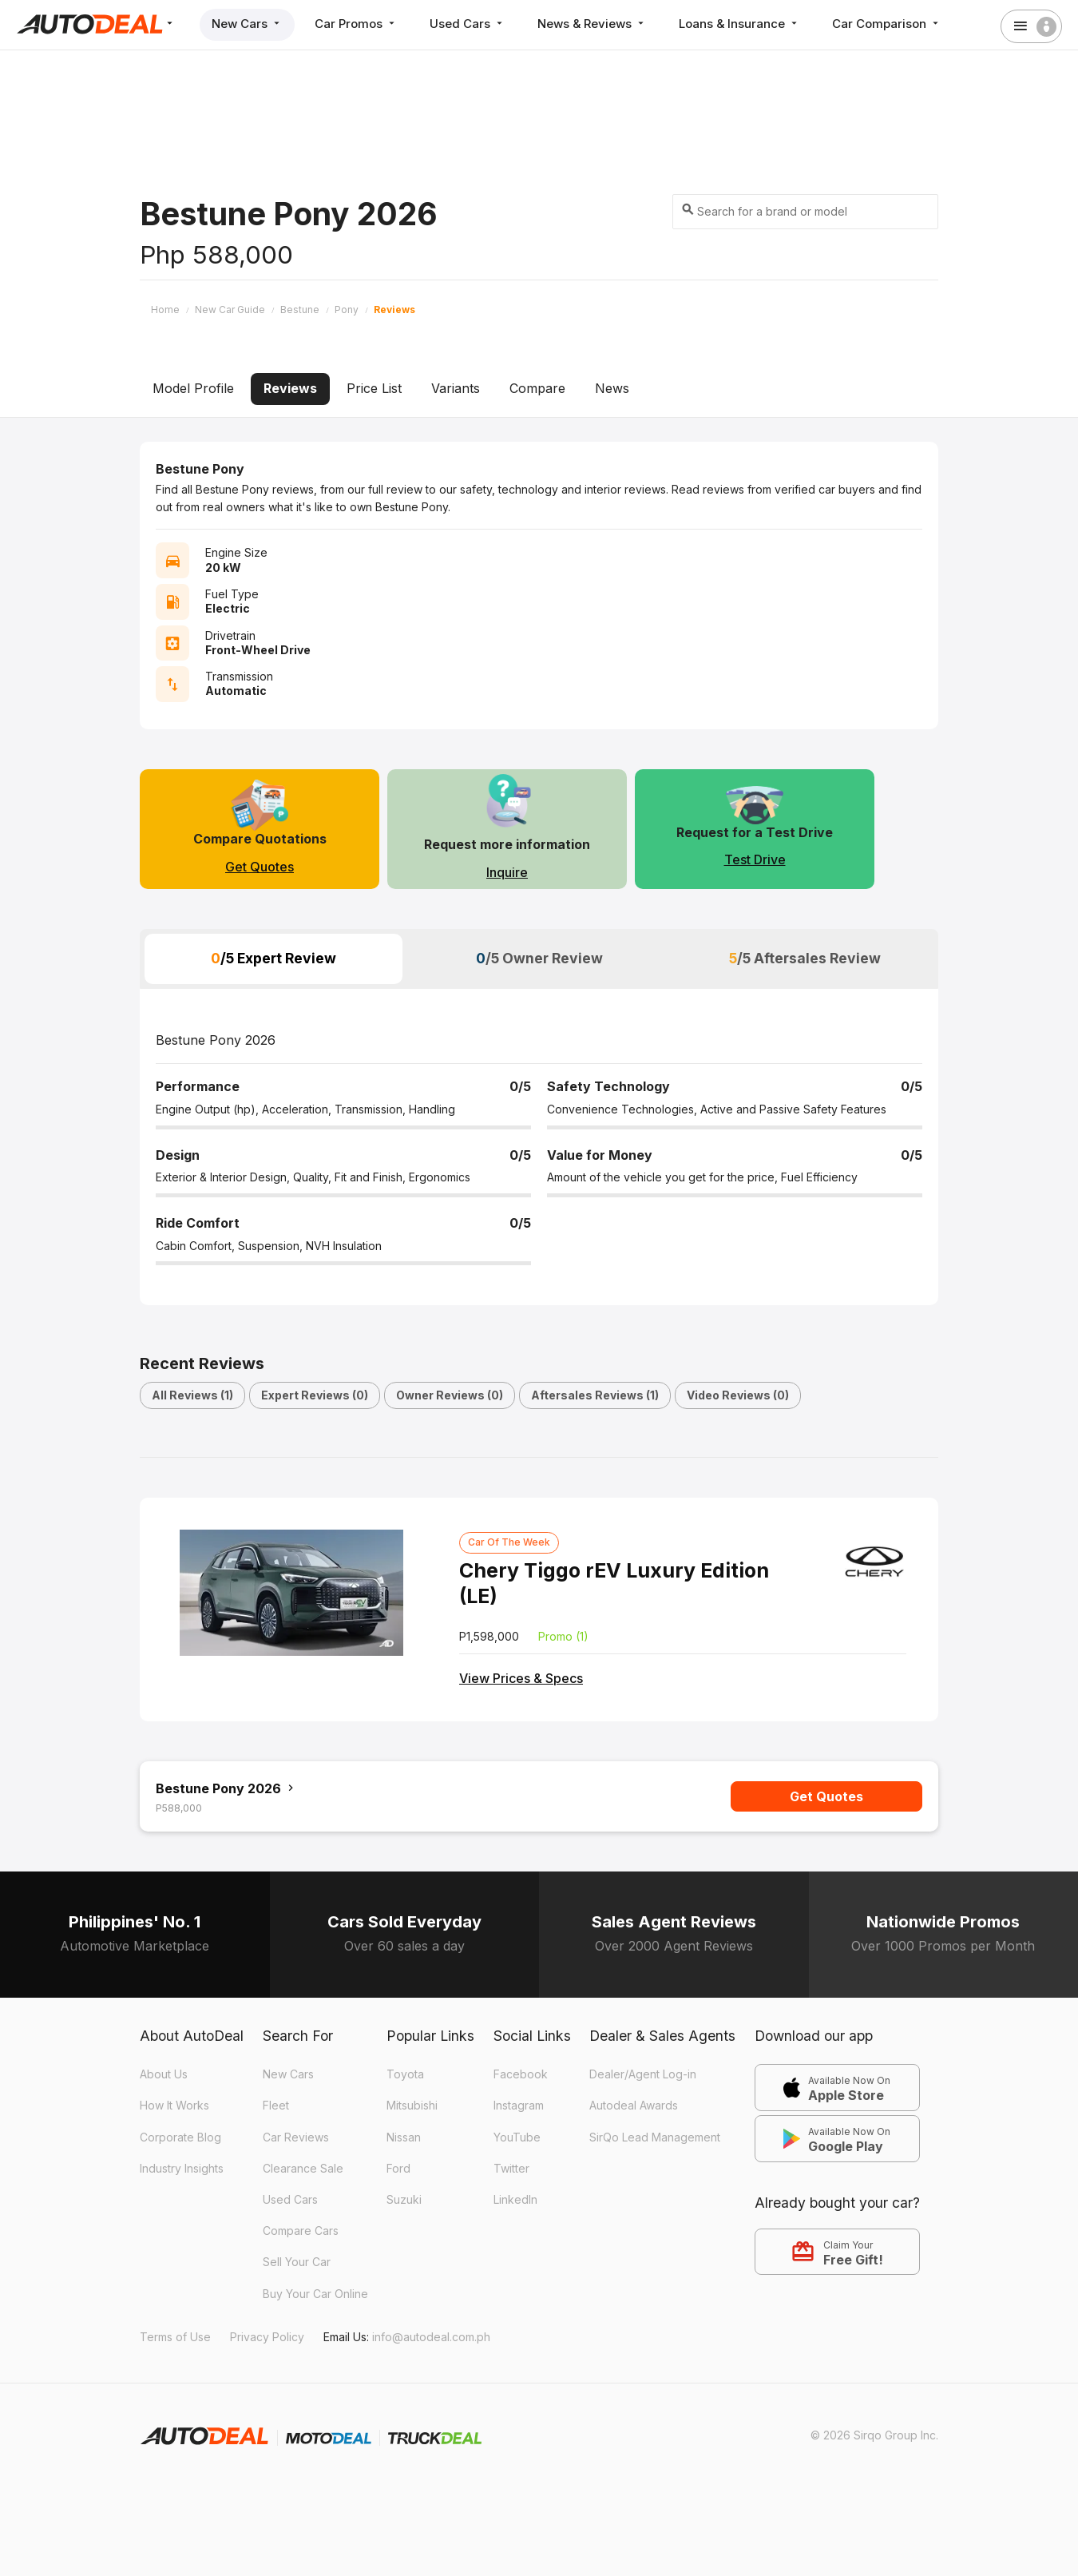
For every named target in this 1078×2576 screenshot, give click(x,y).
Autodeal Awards (633, 2105)
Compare (537, 388)
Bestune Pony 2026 (226, 1788)
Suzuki (404, 2199)
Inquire (507, 872)
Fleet (276, 2105)
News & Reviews (592, 23)
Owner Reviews (449, 1395)
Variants (455, 388)
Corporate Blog (180, 2137)
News (612, 388)
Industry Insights (182, 2168)
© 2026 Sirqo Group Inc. (874, 2435)
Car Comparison (886, 23)
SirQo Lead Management (654, 2137)
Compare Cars (301, 2230)
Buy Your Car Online (315, 2293)
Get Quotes (259, 867)
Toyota (405, 2074)
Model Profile (193, 388)
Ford (398, 2168)
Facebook (520, 2074)
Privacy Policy (267, 2337)
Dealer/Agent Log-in (642, 2074)
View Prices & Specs (521, 1678)
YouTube (517, 2137)
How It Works (174, 2105)
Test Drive (755, 859)
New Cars (247, 23)
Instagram (518, 2105)
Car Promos (356, 23)
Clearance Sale (303, 2168)
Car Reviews (296, 2137)
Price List (374, 388)
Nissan (403, 2137)
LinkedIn (515, 2199)
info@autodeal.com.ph (431, 2337)
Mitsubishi (412, 2105)
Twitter (511, 2168)
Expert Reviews (314, 1395)
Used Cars (467, 23)
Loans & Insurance (739, 23)
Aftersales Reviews (595, 1395)
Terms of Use (175, 2337)
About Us (164, 2074)
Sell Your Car (297, 2261)
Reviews (290, 388)
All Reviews (192, 1395)
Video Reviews (738, 1395)
